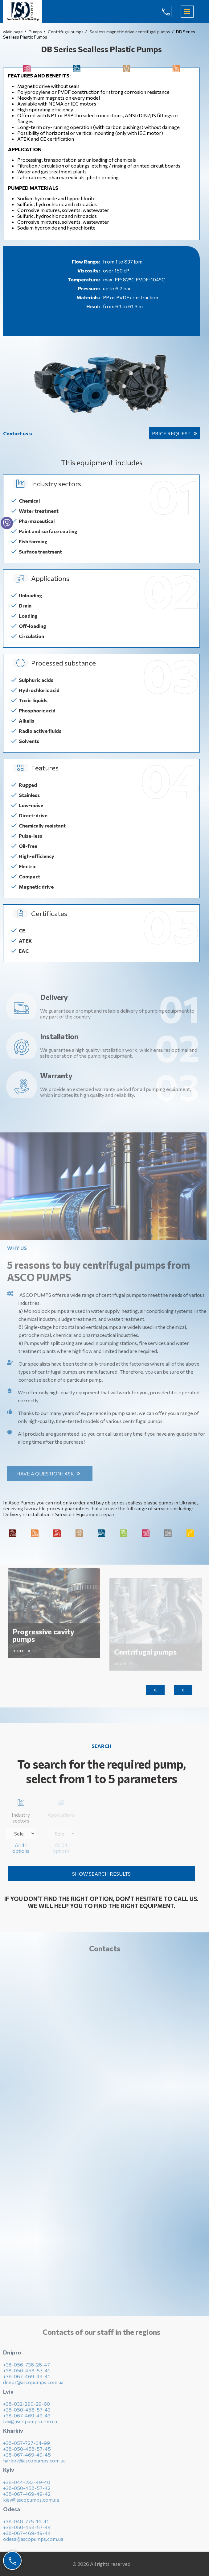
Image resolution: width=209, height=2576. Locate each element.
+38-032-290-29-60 (26, 2407)
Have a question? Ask (49, 1473)
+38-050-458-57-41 (26, 2374)
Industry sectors (21, 1809)
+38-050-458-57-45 (27, 2452)
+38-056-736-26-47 (26, 2368)
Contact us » (17, 433)
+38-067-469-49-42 (27, 2497)
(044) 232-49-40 (170, 11)
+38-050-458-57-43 (27, 2413)
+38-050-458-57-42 (27, 2492)
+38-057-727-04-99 (26, 2446)
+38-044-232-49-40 (26, 2486)
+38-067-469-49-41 (26, 2380)
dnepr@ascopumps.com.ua (33, 2386)
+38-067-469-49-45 (27, 2458)
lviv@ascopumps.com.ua (30, 2425)
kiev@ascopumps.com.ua (31, 2503)
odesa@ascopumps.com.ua (33, 2542)
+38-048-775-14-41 (26, 2525)
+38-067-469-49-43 (27, 2419)
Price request (171, 433)
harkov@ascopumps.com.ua (34, 2464)
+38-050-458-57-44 (27, 2531)
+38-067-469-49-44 (27, 2537)
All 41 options (20, 1848)
